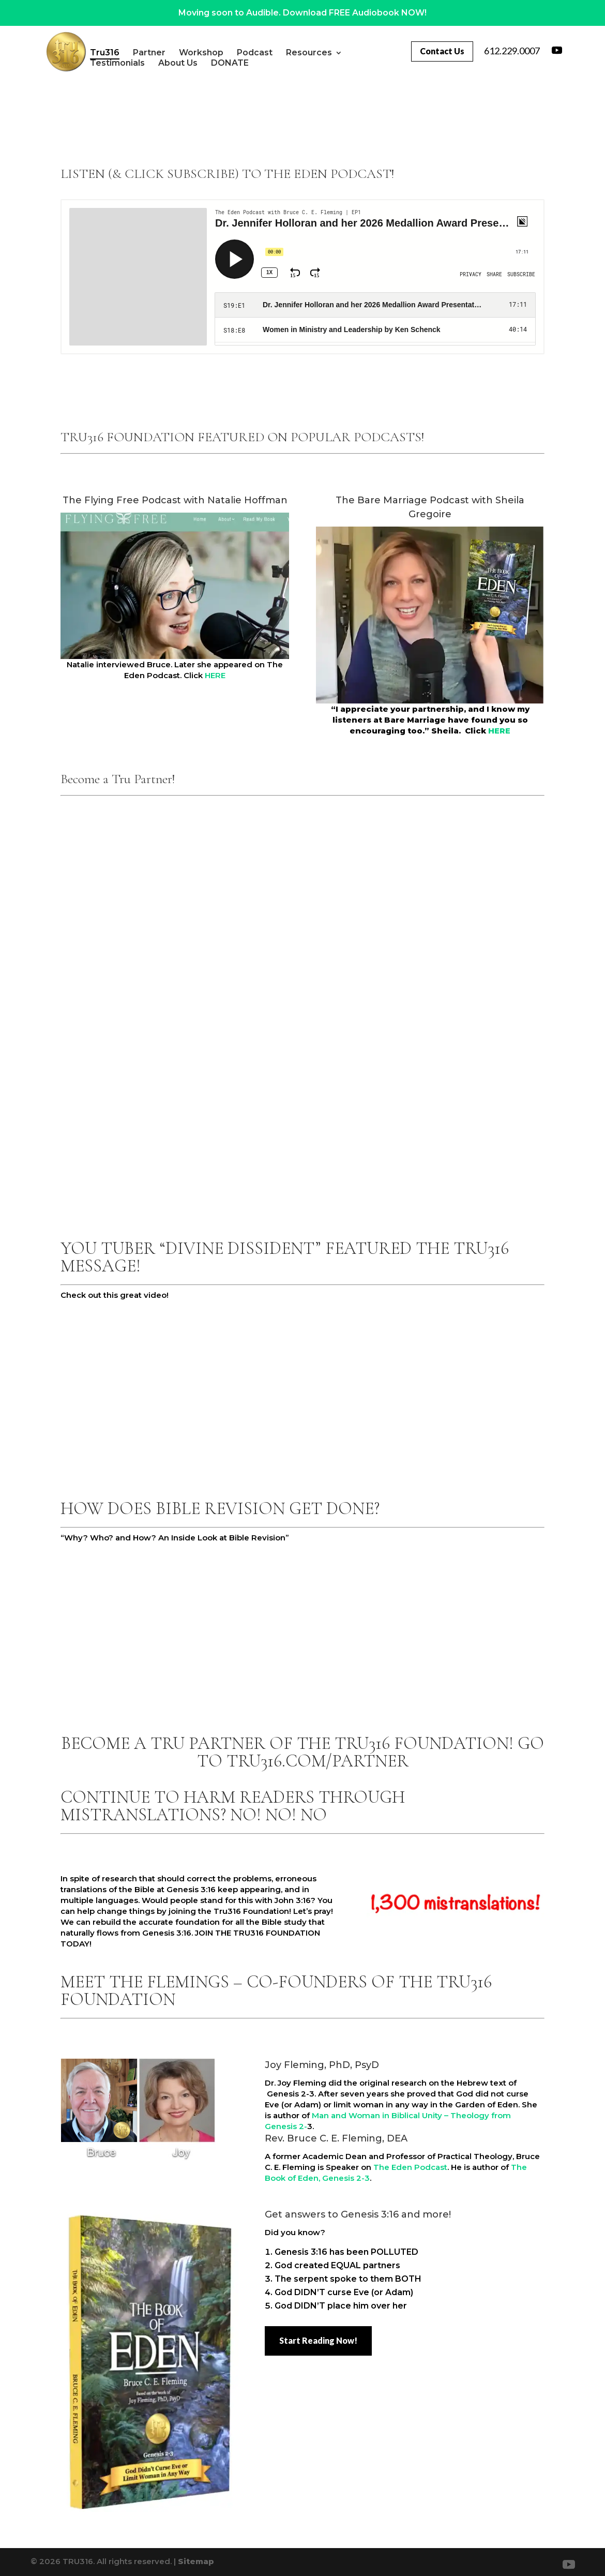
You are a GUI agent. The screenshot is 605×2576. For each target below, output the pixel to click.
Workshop (226, 52)
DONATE (255, 63)
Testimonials (142, 63)
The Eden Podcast (410, 2167)
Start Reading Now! (318, 2340)
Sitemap (196, 2561)
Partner (174, 52)
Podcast (279, 52)
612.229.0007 (512, 51)
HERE (215, 675)
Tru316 (129, 53)
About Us (202, 63)
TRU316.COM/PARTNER (317, 1761)
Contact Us (440, 51)
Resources (334, 52)
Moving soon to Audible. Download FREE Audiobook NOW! (302, 13)
